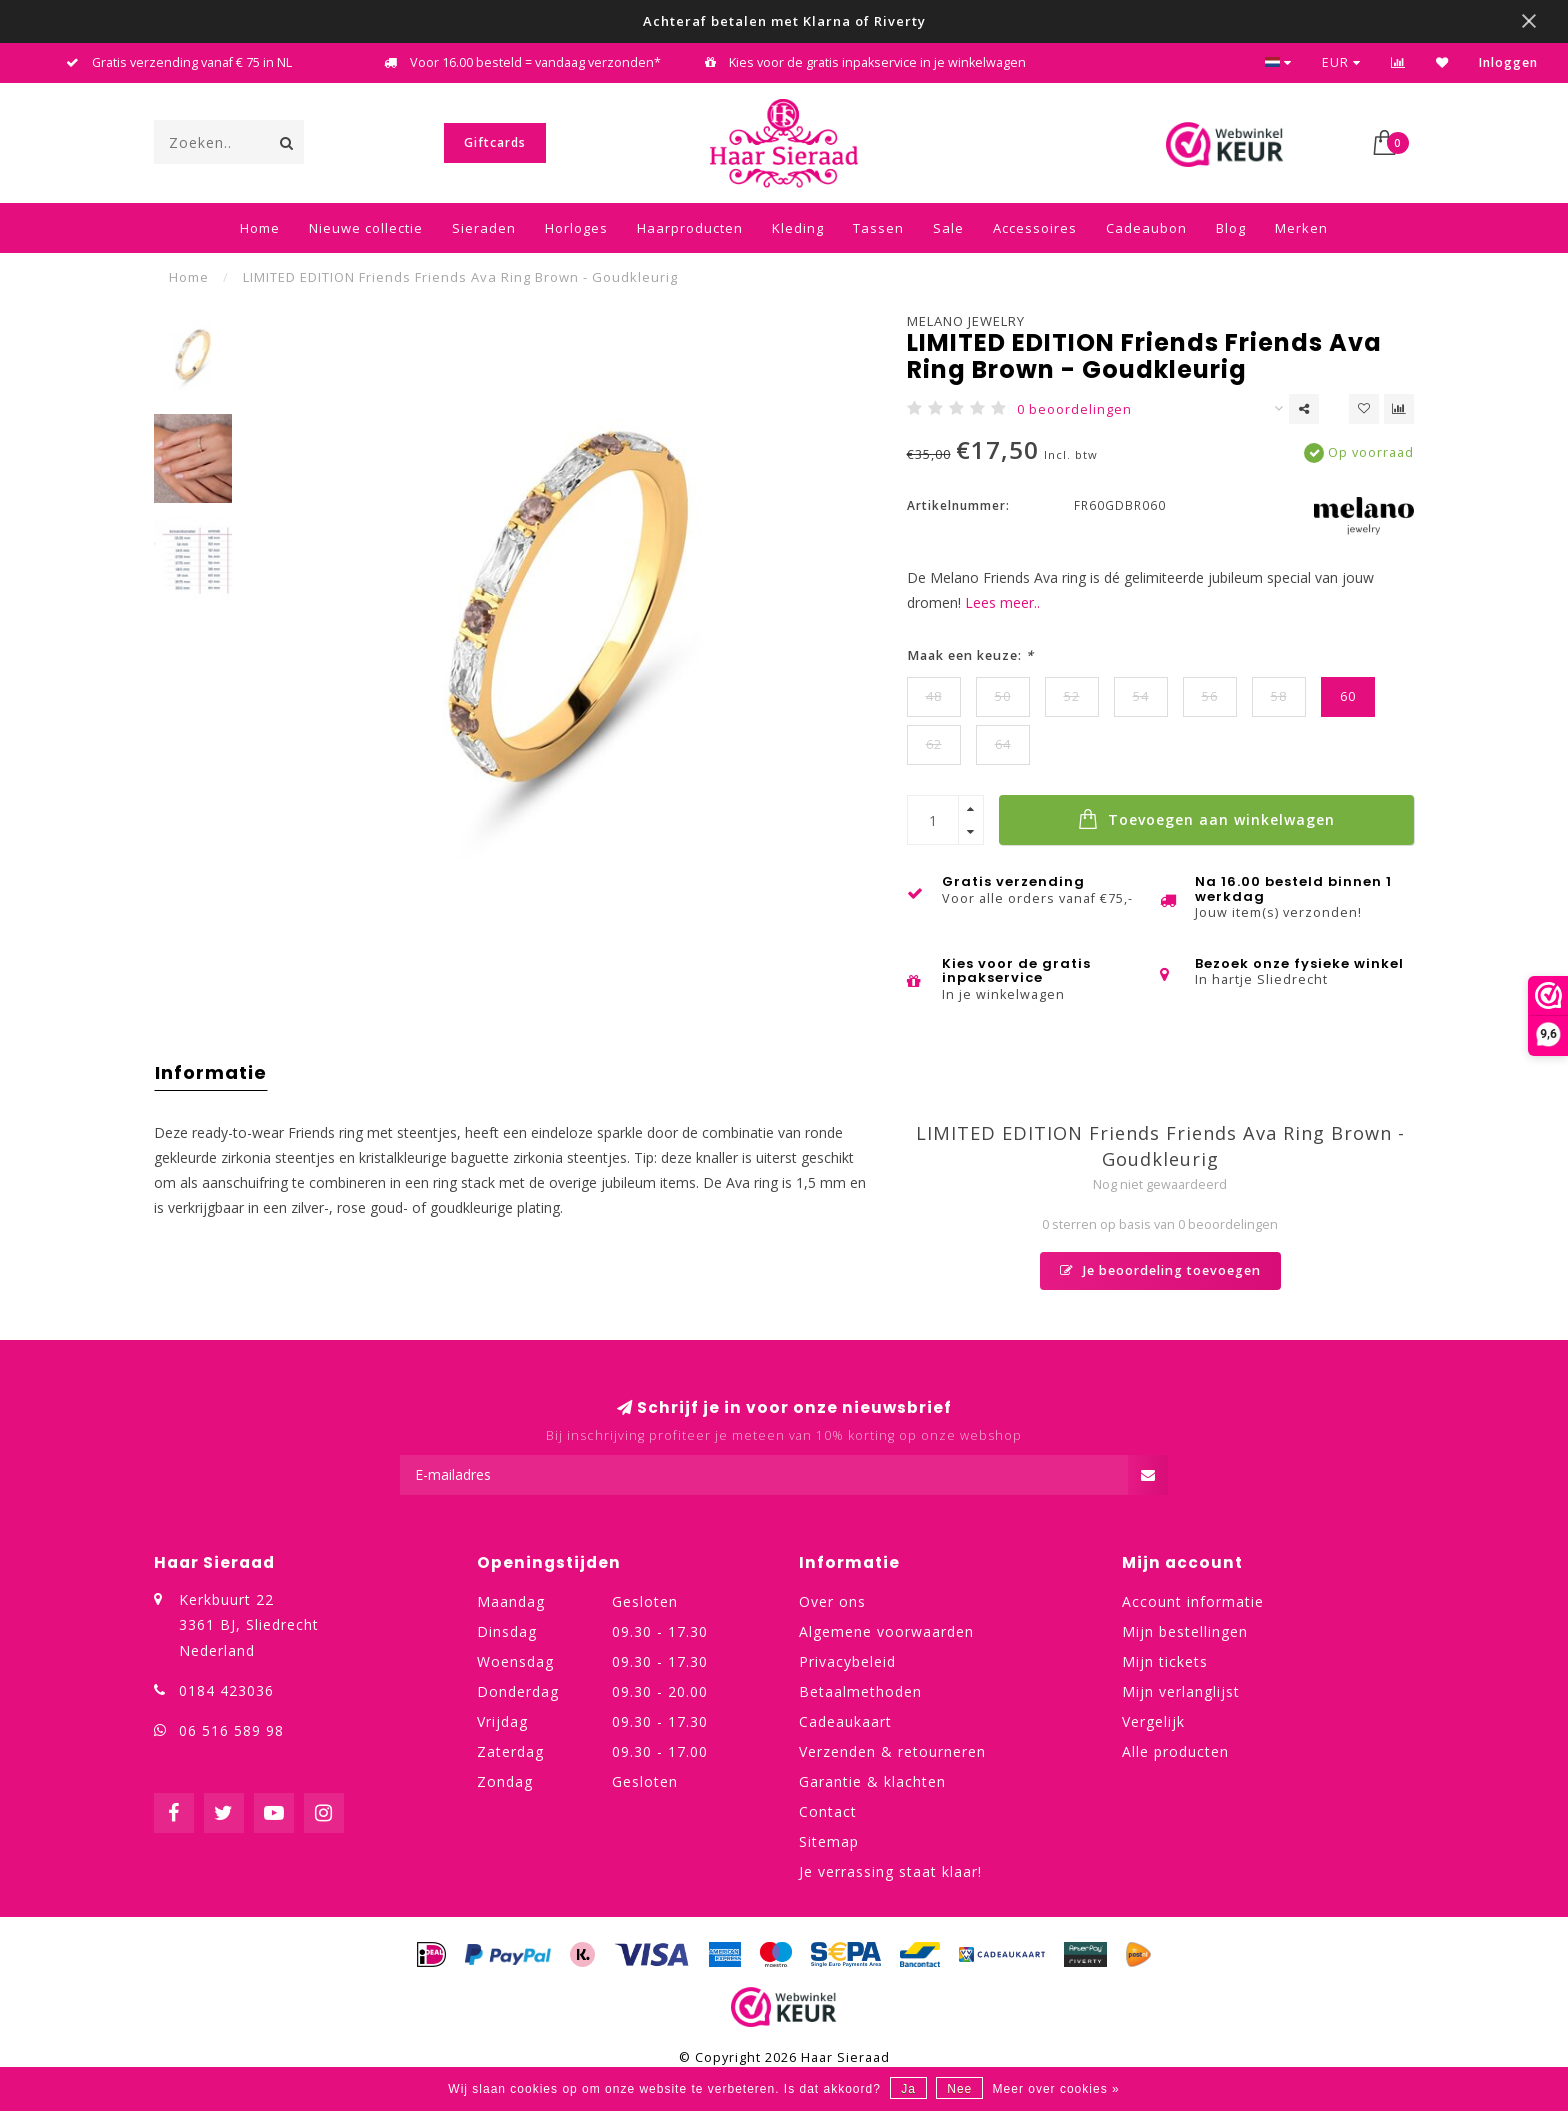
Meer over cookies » (1056, 2089)
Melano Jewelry (966, 321)
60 (1348, 696)
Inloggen (1508, 62)
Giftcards (495, 142)
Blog (1231, 228)
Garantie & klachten (872, 1781)
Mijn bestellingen (1185, 1631)
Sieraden (484, 228)
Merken (1301, 228)
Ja (908, 2089)
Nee (959, 2089)
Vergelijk (1153, 1721)
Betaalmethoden (860, 1691)
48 (934, 696)
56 (1210, 696)
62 (934, 744)
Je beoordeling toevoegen (1160, 1270)
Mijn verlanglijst (1181, 1691)
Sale (948, 228)
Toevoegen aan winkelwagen (1206, 819)
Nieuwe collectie (366, 228)
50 (1003, 696)
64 (1003, 744)
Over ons (832, 1601)
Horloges (576, 228)
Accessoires (1035, 228)
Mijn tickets (1165, 1661)
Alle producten (1175, 1751)
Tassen (878, 228)
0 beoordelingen (1074, 409)
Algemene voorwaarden (886, 1631)
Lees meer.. (1002, 602)
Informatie (211, 1072)
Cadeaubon (1146, 228)
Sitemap (829, 1841)
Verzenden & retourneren (892, 1751)
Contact (828, 1811)
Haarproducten (690, 228)
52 (1072, 696)
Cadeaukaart (845, 1721)
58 (1279, 696)
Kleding (798, 228)
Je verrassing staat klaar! (890, 1871)
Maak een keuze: (970, 655)
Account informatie (1193, 1601)
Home (260, 228)
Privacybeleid (847, 1661)
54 (1141, 696)
